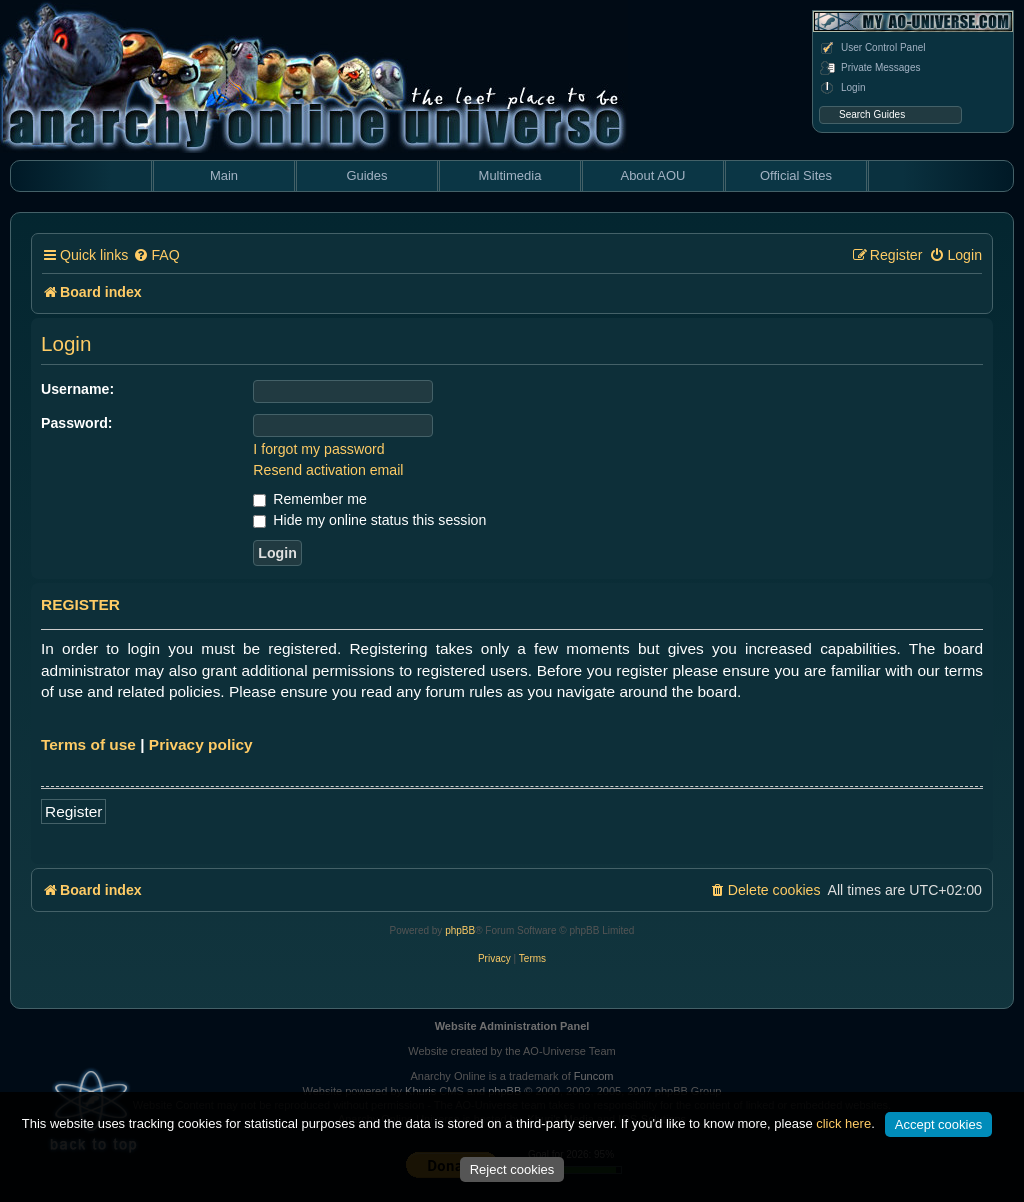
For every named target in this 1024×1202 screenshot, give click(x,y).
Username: (77, 389)
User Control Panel (872, 48)
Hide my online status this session (369, 520)
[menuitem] (156, 255)
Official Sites (796, 175)
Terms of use (88, 744)
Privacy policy (201, 744)
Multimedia (510, 175)
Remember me (309, 499)
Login (842, 88)
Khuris (420, 1091)
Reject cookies (512, 1169)
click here (843, 1123)
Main (224, 175)
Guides (366, 175)
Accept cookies (938, 1124)
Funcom (594, 1076)
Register (73, 811)
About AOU (652, 175)
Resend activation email (328, 470)
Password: (77, 423)
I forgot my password (318, 449)
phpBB (460, 930)
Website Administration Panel (512, 1026)
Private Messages (869, 68)
